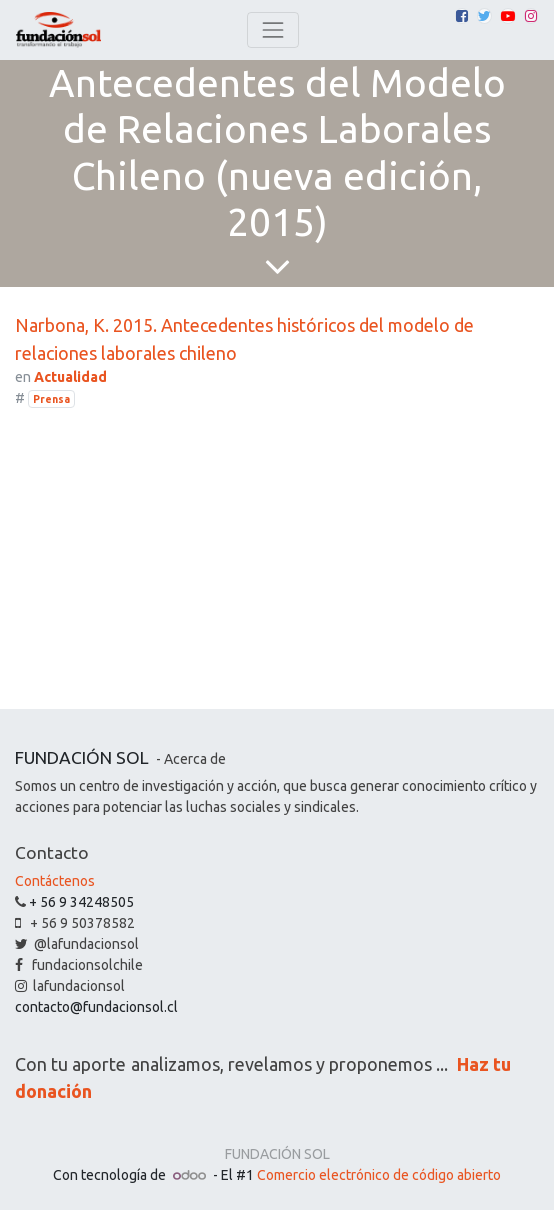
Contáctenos (55, 881)
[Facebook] (462, 16)
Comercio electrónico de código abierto (379, 1175)
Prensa (51, 399)
